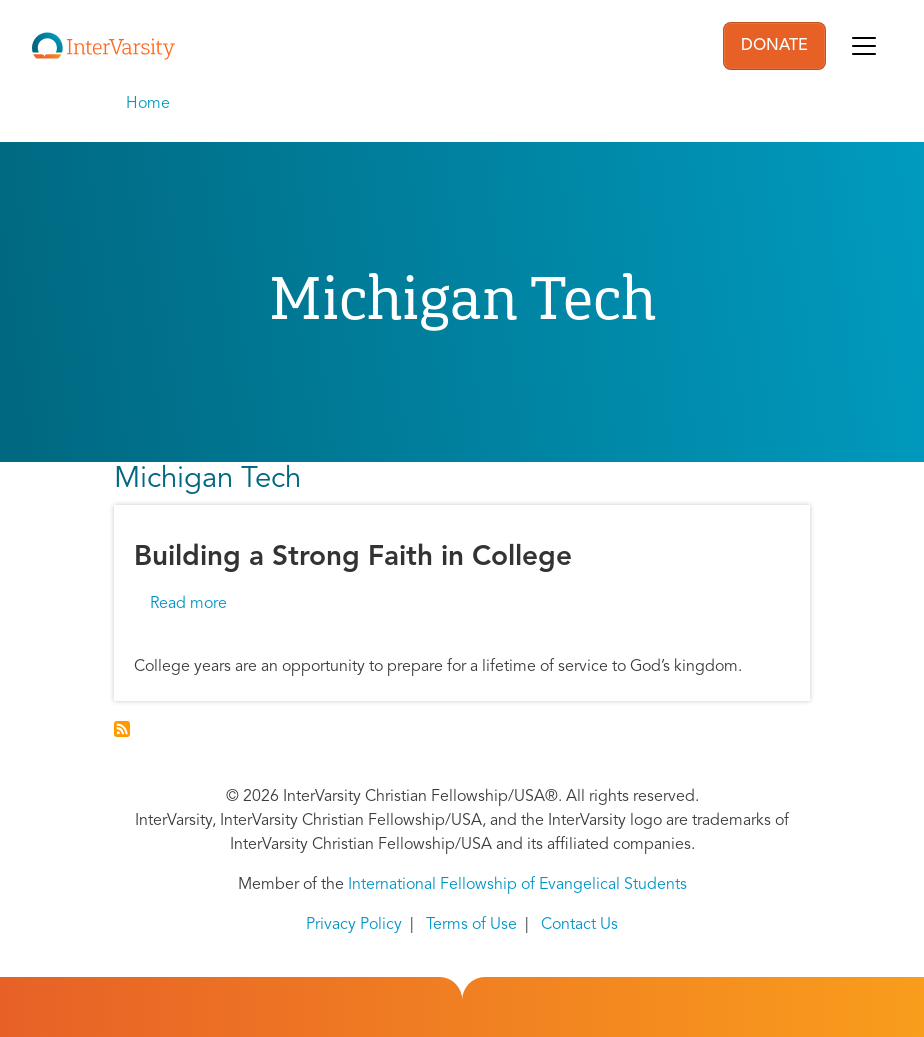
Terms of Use (471, 925)
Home (148, 104)
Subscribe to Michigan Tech (122, 729)
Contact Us (579, 925)
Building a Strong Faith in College (353, 558)
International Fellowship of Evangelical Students (517, 885)
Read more (188, 604)
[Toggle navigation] (864, 46)
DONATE (774, 46)
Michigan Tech (207, 479)
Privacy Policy (354, 925)
